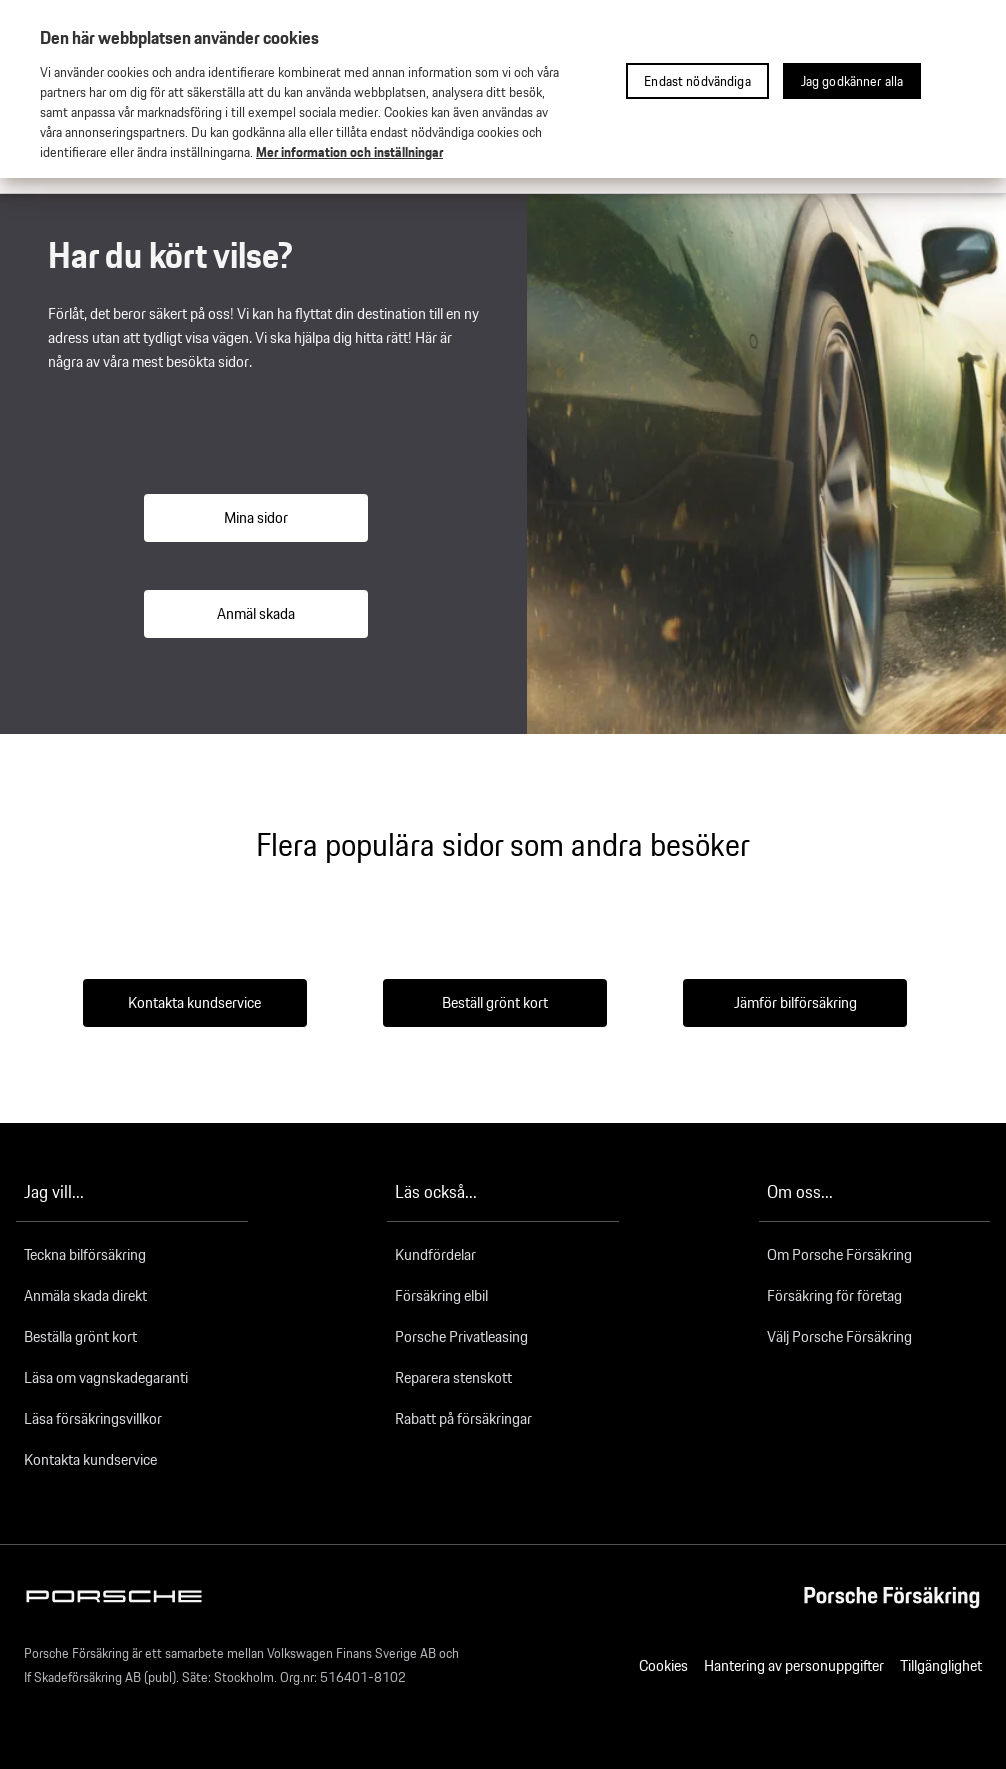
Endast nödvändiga (697, 81)
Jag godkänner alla (852, 81)
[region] (503, 89)
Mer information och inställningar (349, 152)
